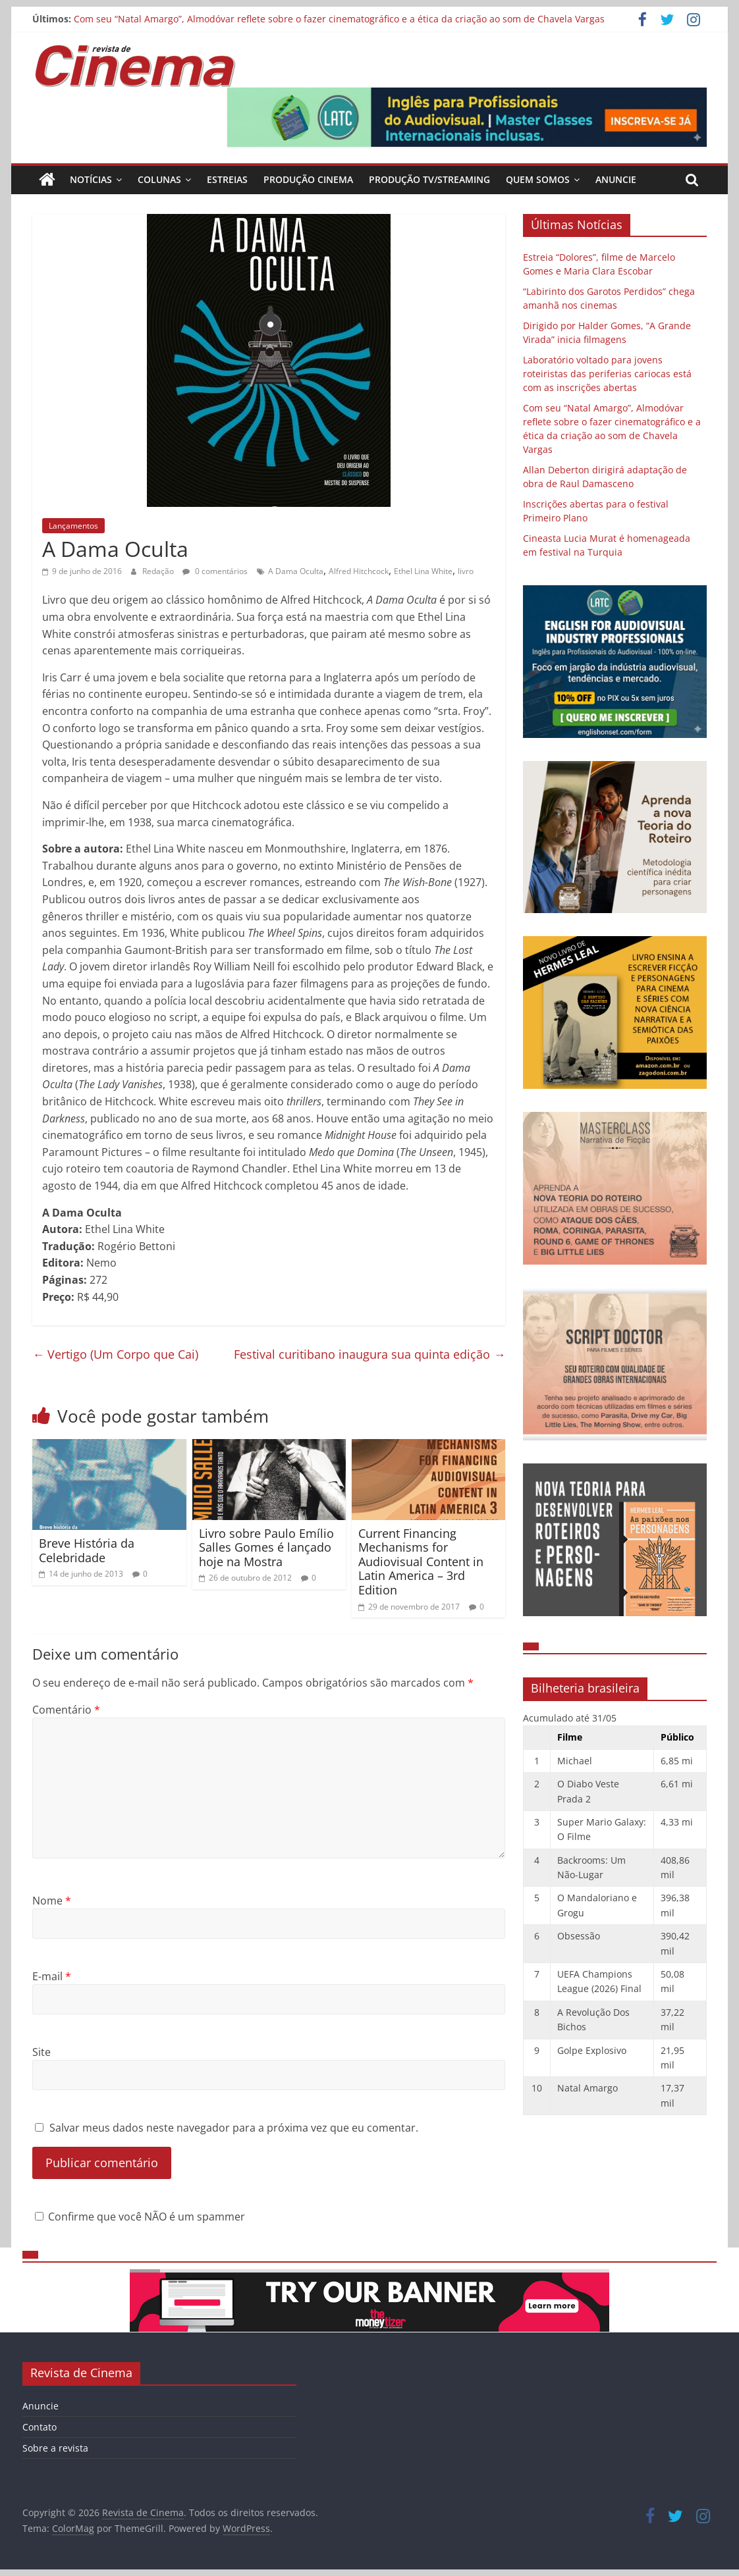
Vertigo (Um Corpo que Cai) (115, 1354)
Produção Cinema (308, 179)
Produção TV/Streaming (429, 179)
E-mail (51, 1976)
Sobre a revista (55, 2448)
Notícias (91, 179)
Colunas (159, 179)
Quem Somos (538, 179)
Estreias (227, 179)
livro (466, 571)
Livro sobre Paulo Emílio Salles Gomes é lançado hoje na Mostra (266, 1547)
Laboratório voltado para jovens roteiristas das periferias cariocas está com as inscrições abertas (607, 374)
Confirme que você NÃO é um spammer (140, 2216)
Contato (39, 2427)
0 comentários (215, 571)
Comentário (66, 1709)
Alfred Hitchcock (359, 571)
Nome (51, 1900)
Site (41, 2052)
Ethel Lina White (423, 571)
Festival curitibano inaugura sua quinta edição (369, 1354)
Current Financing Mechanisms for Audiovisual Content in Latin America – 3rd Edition (420, 1561)
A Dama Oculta (295, 571)
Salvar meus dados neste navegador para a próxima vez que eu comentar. (233, 2127)
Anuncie (615, 179)
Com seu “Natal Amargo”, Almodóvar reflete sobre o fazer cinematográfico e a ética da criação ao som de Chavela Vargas (339, 19)
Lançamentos (73, 525)
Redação (159, 571)
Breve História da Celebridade (86, 1550)
